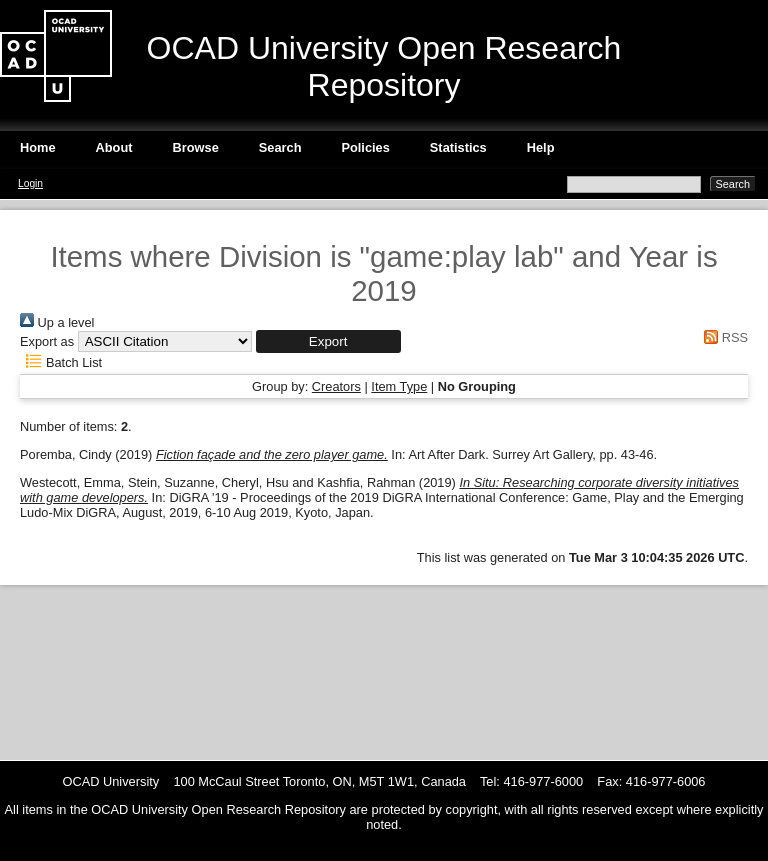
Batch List (61, 362)
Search (280, 147)
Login (30, 183)
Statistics (458, 147)
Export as (47, 341)
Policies (365, 147)
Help (541, 147)
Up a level (57, 322)
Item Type (399, 386)
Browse (196, 147)
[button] (328, 341)
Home (38, 147)
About (114, 147)
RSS (723, 337)
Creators (336, 386)
